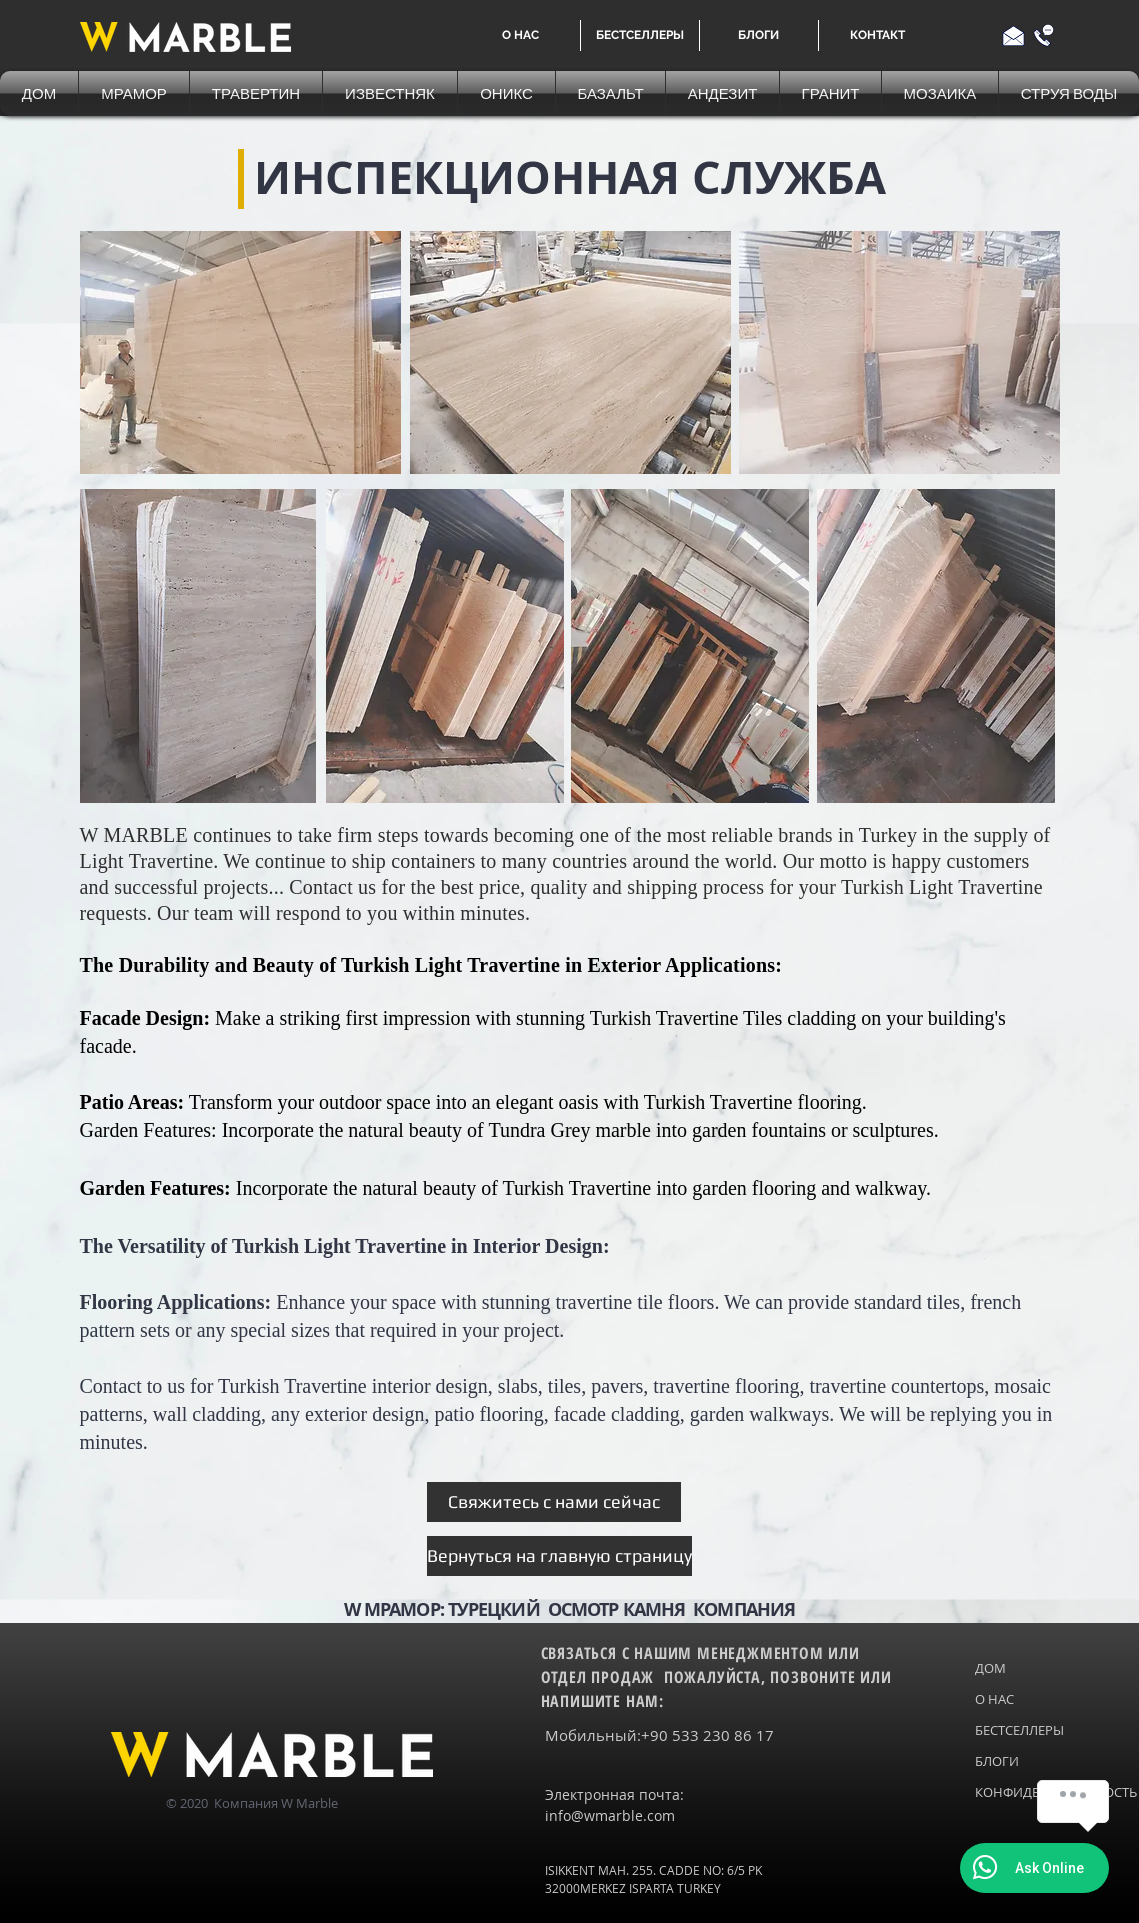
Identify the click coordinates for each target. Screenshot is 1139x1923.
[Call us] (1043, 35)
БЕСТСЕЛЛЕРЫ (1017, 1730)
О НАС (994, 1699)
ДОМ (990, 1668)
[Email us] (1013, 35)
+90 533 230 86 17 (707, 1735)
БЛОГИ (997, 1761)
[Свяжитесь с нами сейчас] (554, 1502)
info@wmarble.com (610, 1815)
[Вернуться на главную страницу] (559, 1556)
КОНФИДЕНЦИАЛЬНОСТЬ (1017, 1792)
